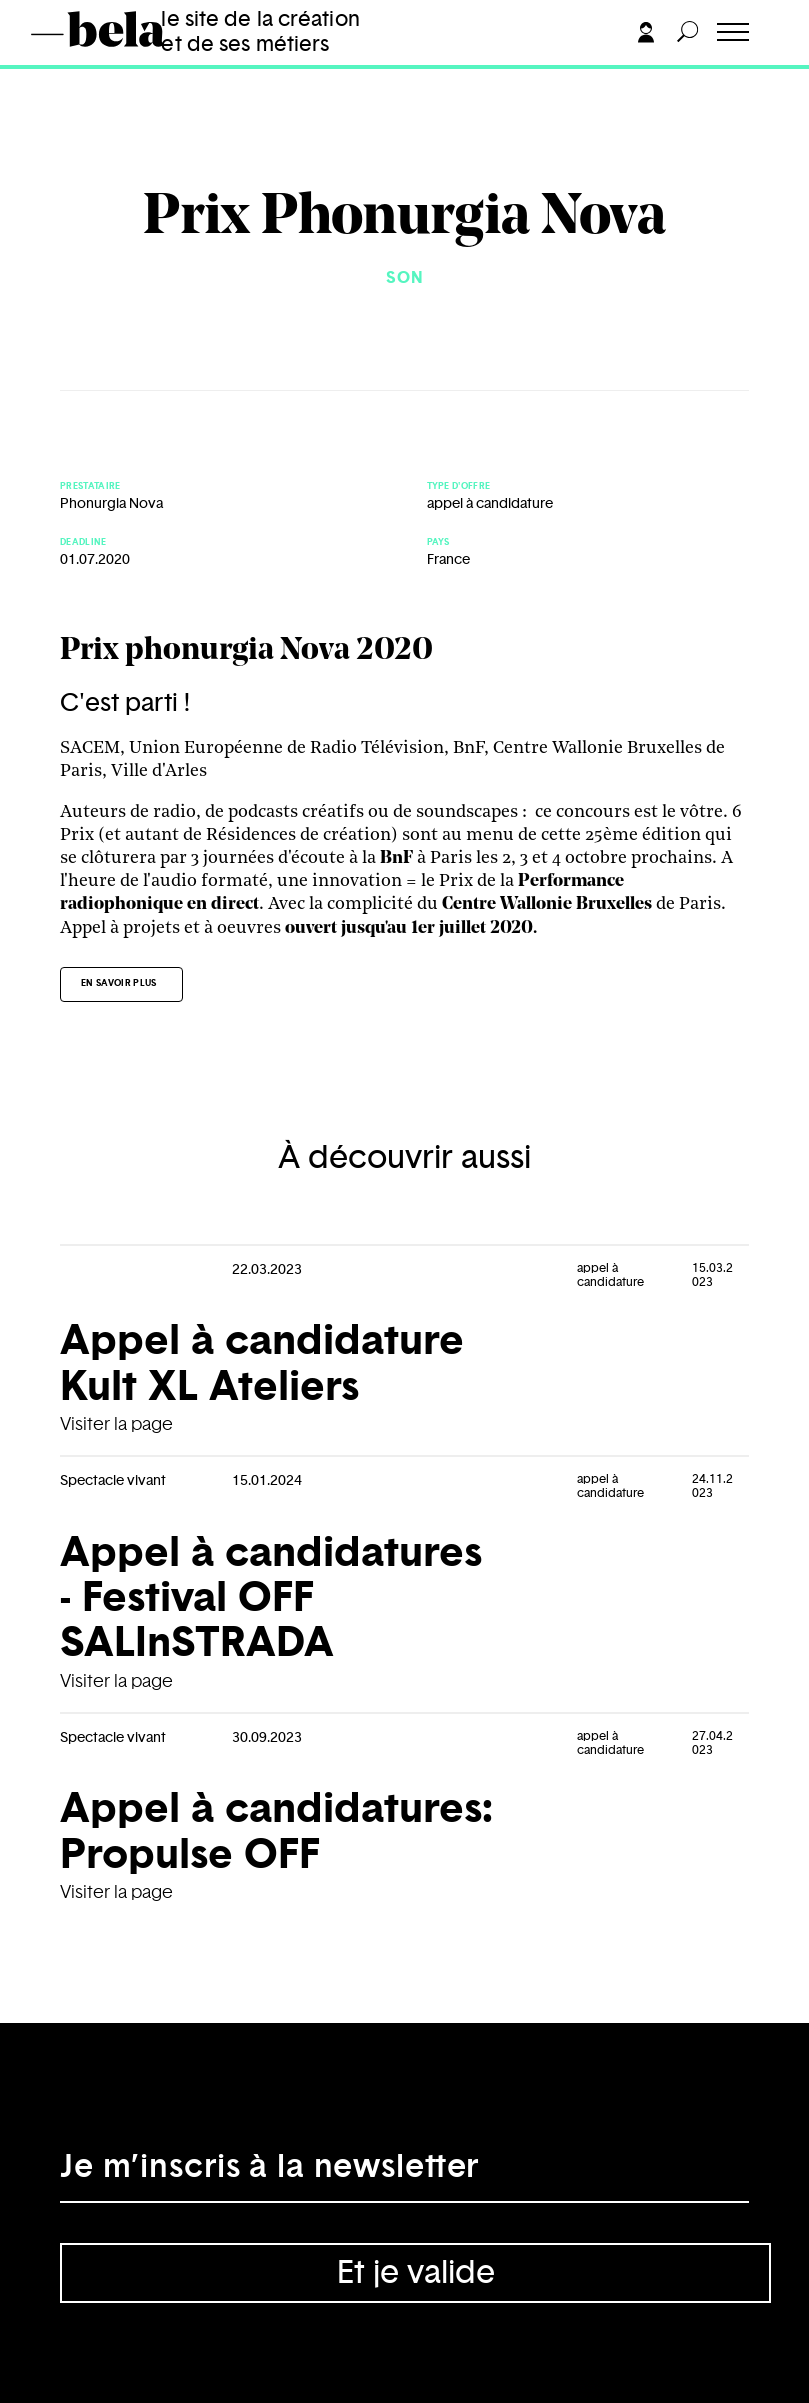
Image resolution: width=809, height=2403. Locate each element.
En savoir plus (119, 983)
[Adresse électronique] (404, 2173)
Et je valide (416, 2273)
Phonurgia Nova (111, 504)
